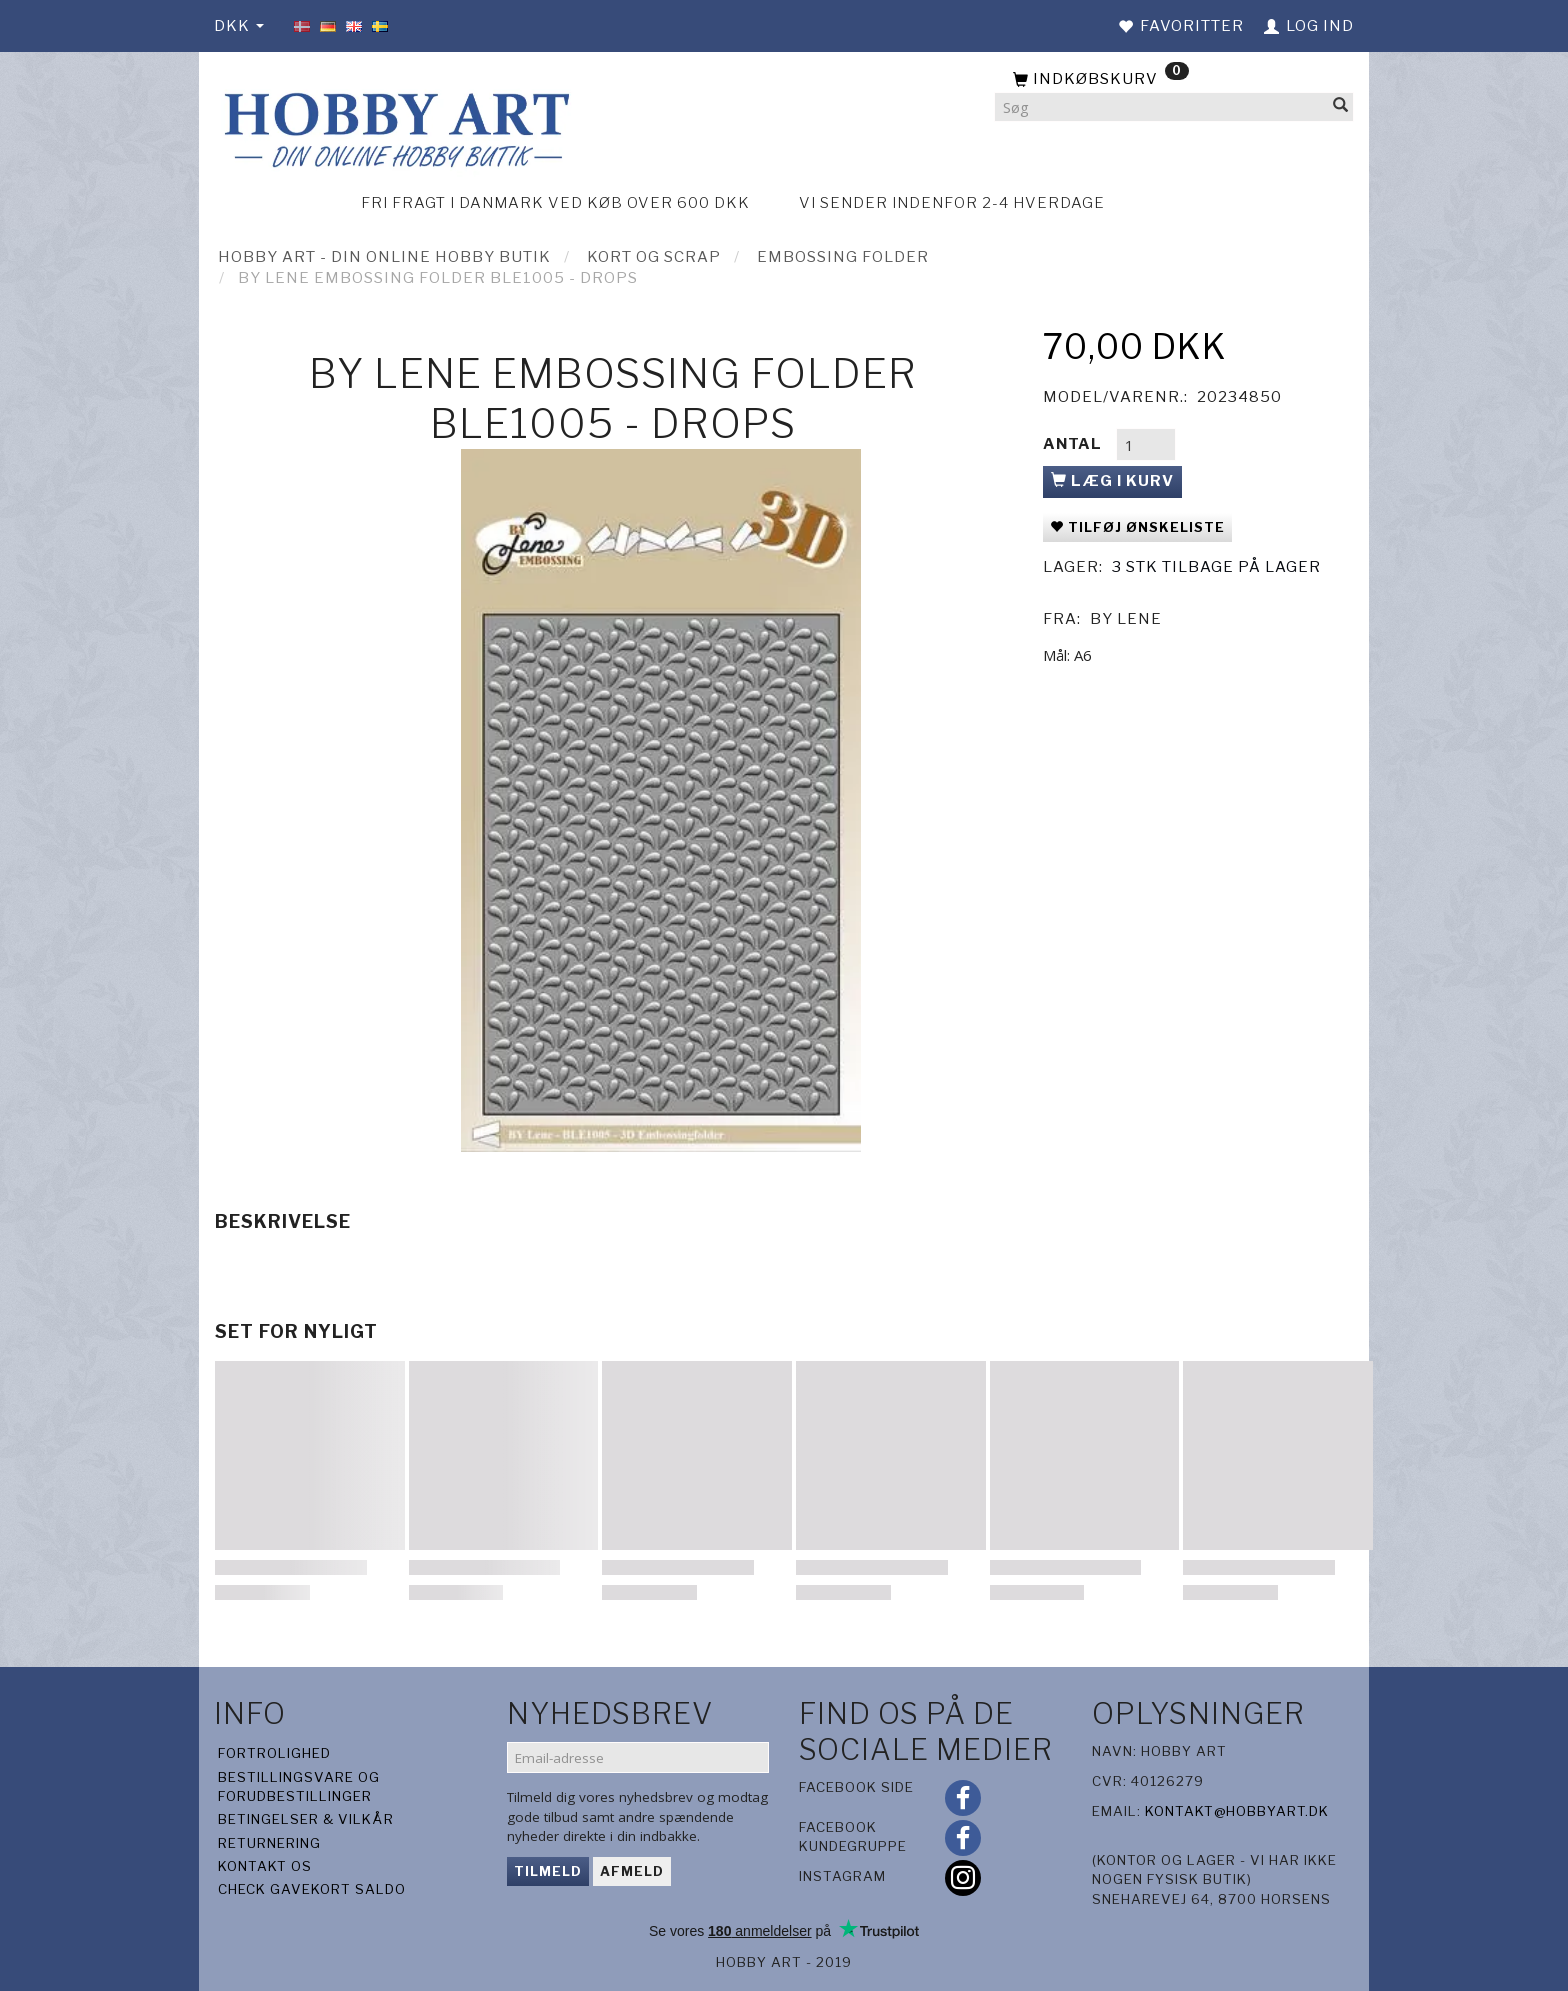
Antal (1074, 444)
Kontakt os (265, 1866)
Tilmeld (548, 1871)
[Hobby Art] (394, 126)
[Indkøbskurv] (1174, 80)
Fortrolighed (274, 1753)
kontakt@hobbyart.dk (1237, 1811)
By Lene (1126, 619)
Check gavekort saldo (312, 1889)
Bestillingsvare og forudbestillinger (299, 1786)
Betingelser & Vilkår (306, 1819)
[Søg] (1341, 107)
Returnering (269, 1843)
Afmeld (632, 1871)
